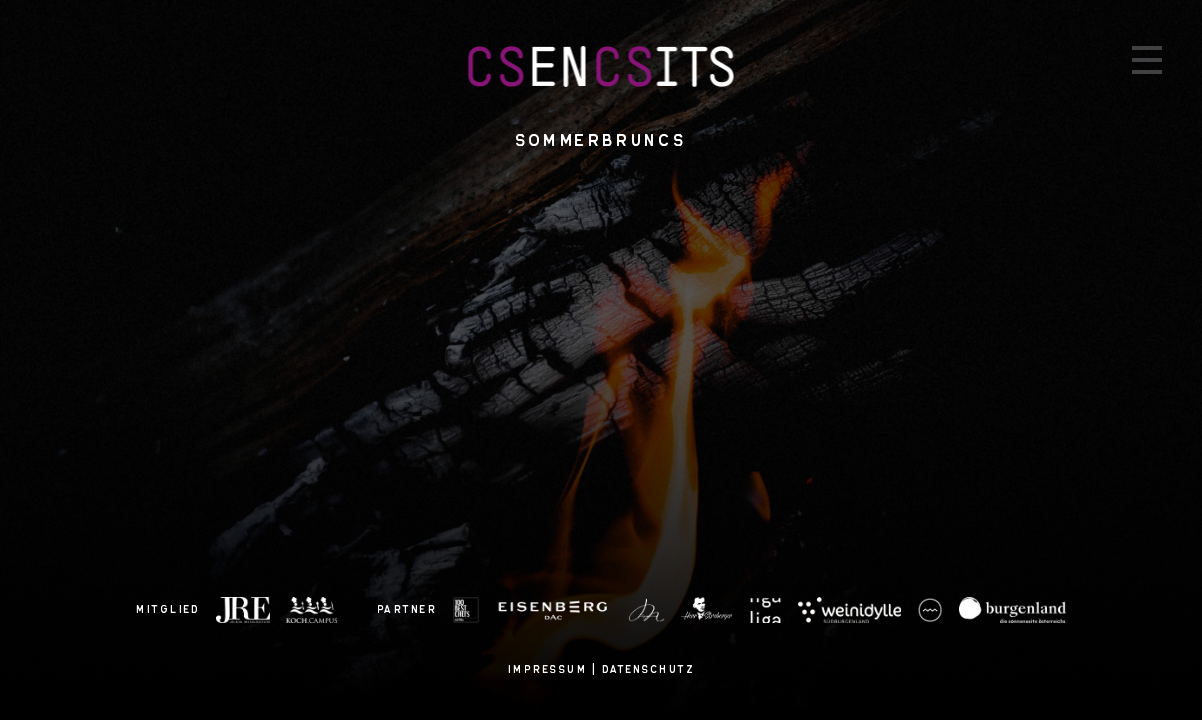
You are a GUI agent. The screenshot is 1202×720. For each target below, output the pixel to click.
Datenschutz (649, 669)
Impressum (548, 669)
